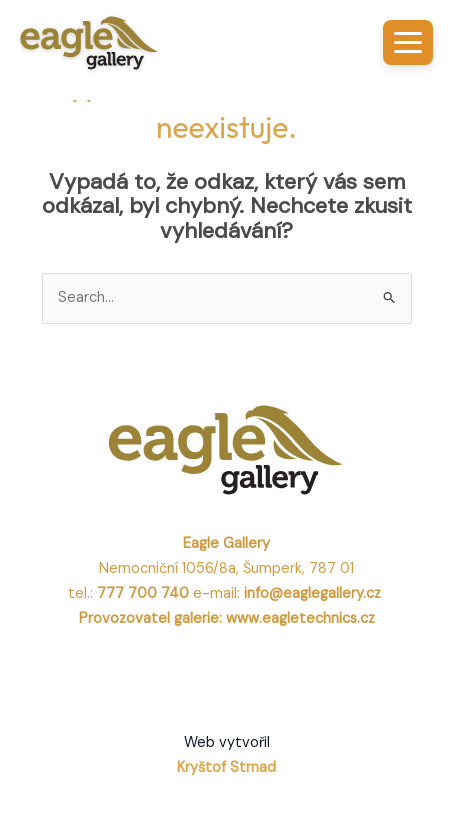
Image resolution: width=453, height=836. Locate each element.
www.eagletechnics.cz (300, 618)
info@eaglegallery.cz (314, 593)
